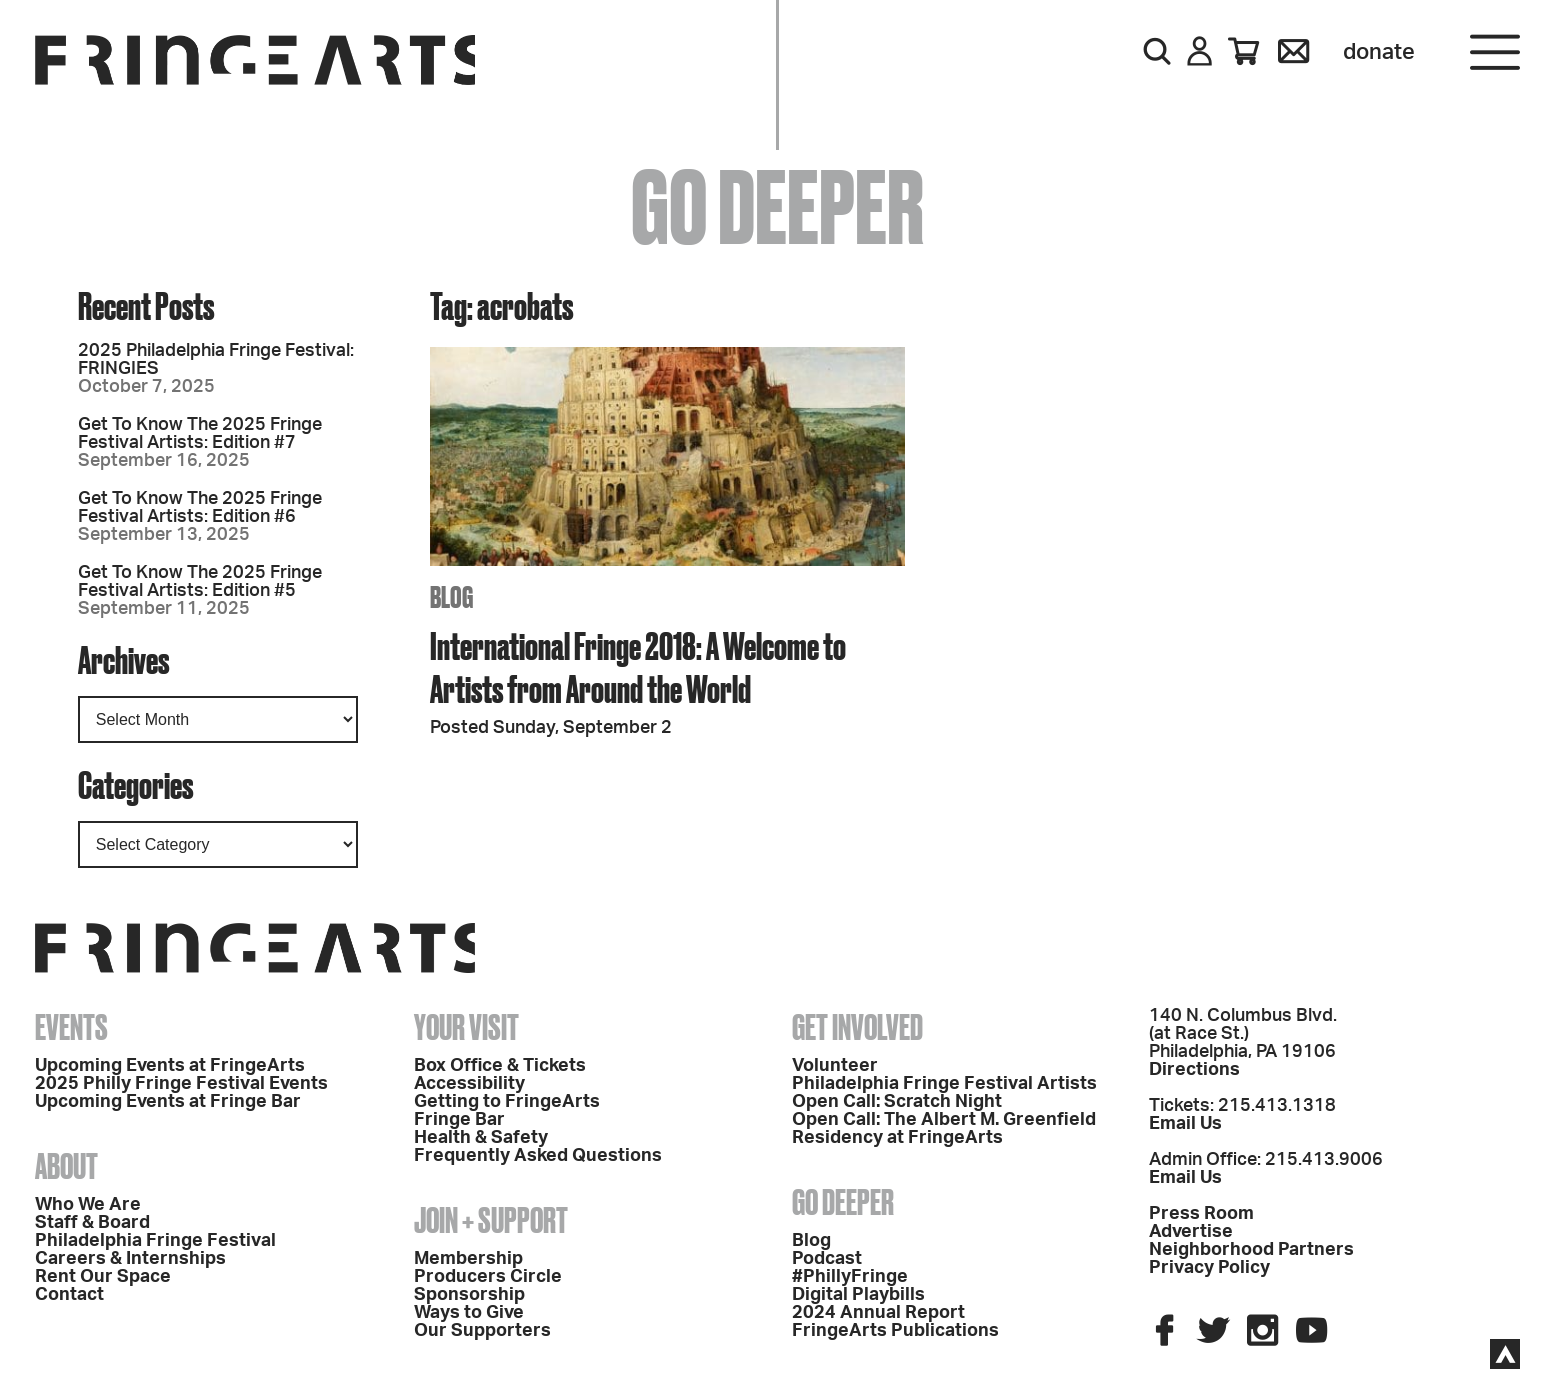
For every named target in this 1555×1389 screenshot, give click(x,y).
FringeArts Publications (895, 1331)
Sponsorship (469, 1295)
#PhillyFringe (850, 1277)
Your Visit (466, 1027)
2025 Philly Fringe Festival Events (181, 1084)
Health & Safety (481, 1138)
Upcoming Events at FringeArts (170, 1066)
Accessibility (469, 1084)
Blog (811, 1241)
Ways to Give (469, 1313)
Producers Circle (488, 1277)
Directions (1194, 1070)
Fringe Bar (459, 1120)
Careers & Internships (130, 1259)
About (66, 1166)
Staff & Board (92, 1223)
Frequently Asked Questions (538, 1156)
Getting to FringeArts (507, 1102)
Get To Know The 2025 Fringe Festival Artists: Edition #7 (200, 434)
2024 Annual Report (878, 1313)
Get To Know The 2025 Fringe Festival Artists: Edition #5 (200, 582)
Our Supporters (482, 1331)
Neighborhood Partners (1251, 1250)
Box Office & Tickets (500, 1066)
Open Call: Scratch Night (897, 1102)
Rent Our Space (103, 1277)
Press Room (1201, 1214)
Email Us (1185, 1124)
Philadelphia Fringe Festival (155, 1241)
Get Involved (857, 1027)
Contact (69, 1295)
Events (71, 1027)
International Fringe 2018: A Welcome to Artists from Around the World (638, 667)
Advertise (1191, 1232)
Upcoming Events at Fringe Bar (168, 1102)
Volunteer (835, 1066)
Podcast (827, 1259)
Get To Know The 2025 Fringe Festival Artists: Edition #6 (200, 508)
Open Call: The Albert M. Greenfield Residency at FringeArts (944, 1129)
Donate (1379, 52)
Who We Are (88, 1205)
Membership (468, 1259)
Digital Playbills (858, 1295)
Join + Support (491, 1220)
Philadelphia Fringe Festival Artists (944, 1084)
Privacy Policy (1209, 1268)
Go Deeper (843, 1202)
